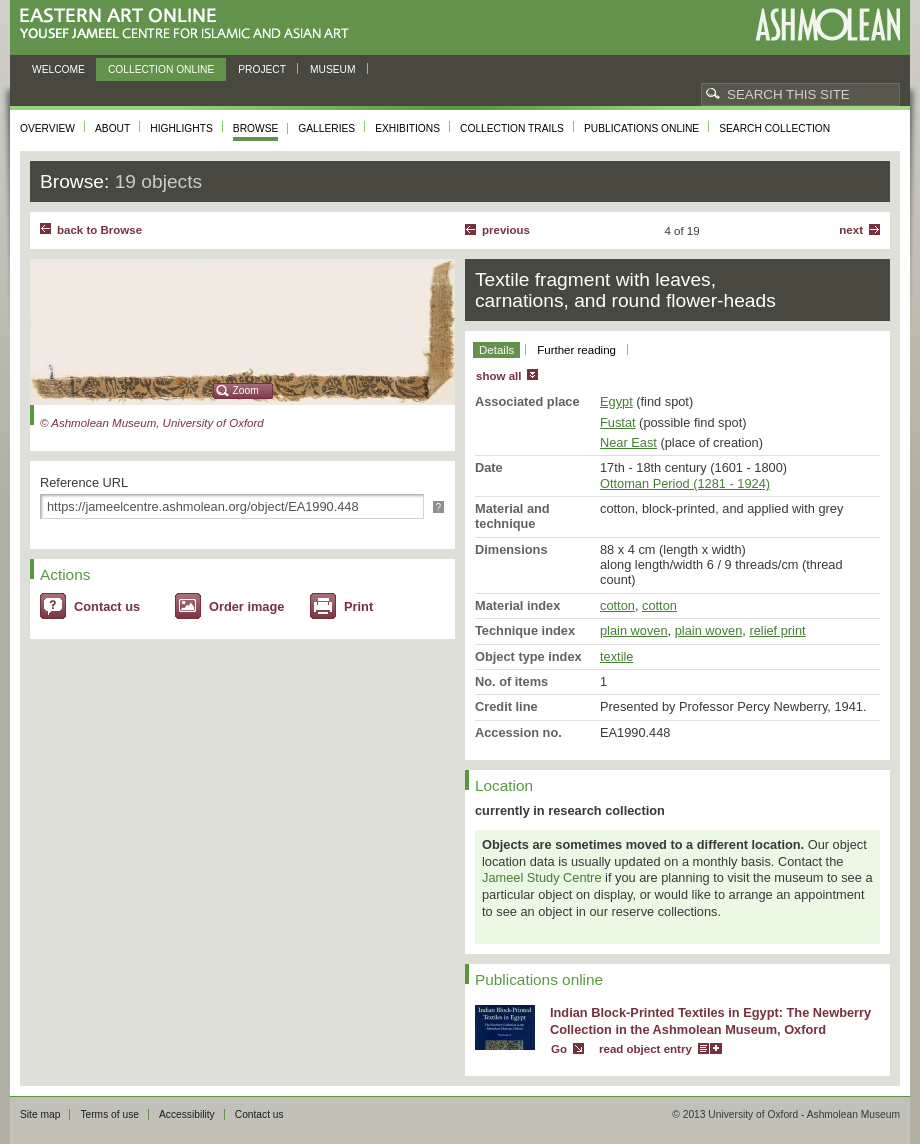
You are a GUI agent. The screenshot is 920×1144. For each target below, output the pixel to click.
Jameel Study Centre (542, 877)
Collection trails (512, 128)
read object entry (645, 1049)
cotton (617, 605)
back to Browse (99, 230)
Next (851, 230)
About (112, 128)
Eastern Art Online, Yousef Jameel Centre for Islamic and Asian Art (189, 24)
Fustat (618, 422)
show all (498, 376)
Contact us (107, 606)
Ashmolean (827, 24)
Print (358, 606)
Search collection (774, 128)
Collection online (161, 69)
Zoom (246, 390)
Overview (47, 128)
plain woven (634, 630)
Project (262, 69)
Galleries (326, 128)
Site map (40, 1114)
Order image (246, 606)
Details (496, 350)
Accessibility (187, 1114)
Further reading (576, 350)
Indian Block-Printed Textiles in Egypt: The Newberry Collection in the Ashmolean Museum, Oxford (710, 1021)
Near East (628, 442)
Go (559, 1049)
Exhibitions (407, 128)
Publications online (641, 128)
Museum (333, 69)
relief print (777, 630)
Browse (256, 128)
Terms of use (109, 1114)
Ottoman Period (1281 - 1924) (685, 483)
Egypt (616, 401)
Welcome (58, 69)
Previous (506, 230)
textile (616, 656)
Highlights (181, 128)
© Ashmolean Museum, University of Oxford (152, 423)
